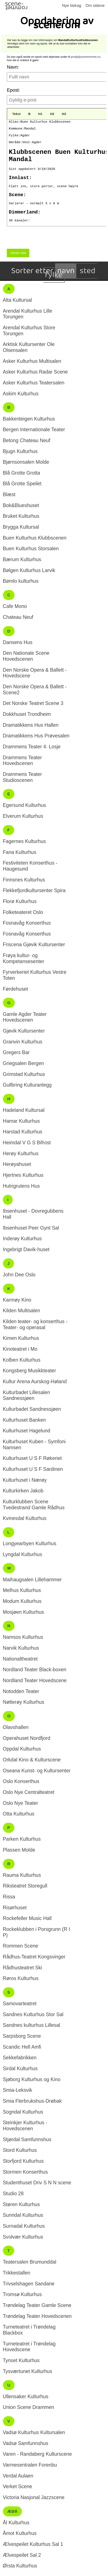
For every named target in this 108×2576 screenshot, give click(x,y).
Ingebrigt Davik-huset (26, 1249)
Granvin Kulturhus (22, 1042)
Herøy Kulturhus (20, 1153)
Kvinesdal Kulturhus (24, 1518)
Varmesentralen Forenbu (30, 2465)
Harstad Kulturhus (22, 1131)
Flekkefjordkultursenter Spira (34, 890)
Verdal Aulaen (18, 2476)
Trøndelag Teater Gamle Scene (37, 2305)
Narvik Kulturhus (21, 1648)
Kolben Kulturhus (21, 1360)
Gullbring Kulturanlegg (27, 1085)
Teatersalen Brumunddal (29, 2262)
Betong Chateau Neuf (26, 440)
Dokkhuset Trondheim (27, 714)
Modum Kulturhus (22, 1601)
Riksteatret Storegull (25, 1886)
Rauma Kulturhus (22, 1875)
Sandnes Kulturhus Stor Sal (33, 2014)
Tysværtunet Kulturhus (27, 2371)
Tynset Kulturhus (21, 2360)
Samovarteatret (19, 2003)
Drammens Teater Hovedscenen (22, 760)
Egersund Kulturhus (24, 805)
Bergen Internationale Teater (34, 429)
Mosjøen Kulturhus (23, 1612)
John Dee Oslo (19, 1274)
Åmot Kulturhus (19, 2533)
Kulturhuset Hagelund (26, 1430)
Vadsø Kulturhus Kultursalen (34, 2432)
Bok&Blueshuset (21, 505)
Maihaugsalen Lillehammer (32, 1579)
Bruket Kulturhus (21, 516)
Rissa (9, 1896)
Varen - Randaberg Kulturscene (37, 2454)
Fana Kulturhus (19, 852)
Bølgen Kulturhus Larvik (29, 570)
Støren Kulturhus (21, 2204)
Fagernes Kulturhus (24, 841)
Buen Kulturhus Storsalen (31, 548)
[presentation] (39, 238)
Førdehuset (15, 989)
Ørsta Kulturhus (20, 2566)
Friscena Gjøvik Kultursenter (34, 944)
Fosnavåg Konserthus (27, 923)
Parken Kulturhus (22, 1839)
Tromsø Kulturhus (22, 2294)
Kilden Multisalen (21, 1310)
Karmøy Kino (17, 1300)
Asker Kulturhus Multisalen (32, 361)
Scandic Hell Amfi (22, 2047)
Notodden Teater (21, 1691)
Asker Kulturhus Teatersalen (33, 382)
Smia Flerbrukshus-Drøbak (32, 2101)
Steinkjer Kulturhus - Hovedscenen (25, 2125)
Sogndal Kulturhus (23, 2112)
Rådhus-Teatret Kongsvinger (34, 1957)
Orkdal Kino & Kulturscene (32, 1759)
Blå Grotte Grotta (21, 473)
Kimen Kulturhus (21, 1338)
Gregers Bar (16, 1052)
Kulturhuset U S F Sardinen (33, 1469)
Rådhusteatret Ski (22, 1967)
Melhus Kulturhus (22, 1590)
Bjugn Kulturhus (20, 451)
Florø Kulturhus (19, 901)
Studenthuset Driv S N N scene (37, 2182)
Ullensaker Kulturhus (25, 2396)
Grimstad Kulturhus (24, 1074)
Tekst (16, 114)
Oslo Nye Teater (20, 1803)
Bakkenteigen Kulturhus (29, 419)
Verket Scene (17, 2486)
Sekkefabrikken (19, 2057)
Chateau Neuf (18, 617)
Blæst (9, 494)
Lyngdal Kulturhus (22, 1554)
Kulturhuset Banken (24, 1420)
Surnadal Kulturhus (24, 2226)
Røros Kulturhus (20, 1978)
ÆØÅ (12, 2511)
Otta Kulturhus (18, 1814)
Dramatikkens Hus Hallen (30, 725)
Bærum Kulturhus (22, 559)
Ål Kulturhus (16, 2522)
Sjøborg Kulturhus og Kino (31, 2079)
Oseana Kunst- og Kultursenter (36, 1770)
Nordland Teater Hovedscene (35, 1680)
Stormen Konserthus (25, 2172)
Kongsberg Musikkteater (29, 1370)
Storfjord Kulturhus (23, 2161)
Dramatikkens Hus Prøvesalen (36, 736)
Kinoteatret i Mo (20, 1349)
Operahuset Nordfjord (26, 1738)
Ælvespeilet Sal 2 (22, 2555)
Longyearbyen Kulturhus (29, 1543)
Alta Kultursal (17, 300)
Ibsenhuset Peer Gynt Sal (31, 1228)
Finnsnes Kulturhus (24, 880)
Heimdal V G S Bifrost (27, 1142)
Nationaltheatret (20, 1659)
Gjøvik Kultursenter (24, 1031)
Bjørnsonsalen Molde (26, 462)
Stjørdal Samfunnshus (27, 2139)
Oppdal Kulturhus (22, 1749)
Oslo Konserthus (21, 1781)
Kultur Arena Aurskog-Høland (35, 1381)
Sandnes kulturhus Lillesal (31, 2025)
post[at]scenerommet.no (85, 56)
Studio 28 (13, 2193)
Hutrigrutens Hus (21, 1186)
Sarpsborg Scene (22, 2036)
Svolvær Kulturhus (23, 2237)
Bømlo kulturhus (20, 581)
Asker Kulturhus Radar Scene (35, 372)
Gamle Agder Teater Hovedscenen (24, 1017)
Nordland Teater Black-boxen (34, 1669)
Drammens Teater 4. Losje (32, 746)
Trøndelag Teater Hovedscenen (37, 2316)
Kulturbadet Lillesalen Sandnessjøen (26, 1395)
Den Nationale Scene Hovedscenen (26, 656)
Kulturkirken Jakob (23, 1490)
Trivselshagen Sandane (28, 2283)
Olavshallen (15, 1727)
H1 (40, 114)
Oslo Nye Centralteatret (28, 1792)
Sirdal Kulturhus (20, 2068)
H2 (52, 114)
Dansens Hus (17, 642)
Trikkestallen (16, 2273)
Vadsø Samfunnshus (25, 2443)
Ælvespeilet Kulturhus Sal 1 (33, 2544)
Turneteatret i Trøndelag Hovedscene (29, 2346)
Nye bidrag (71, 5)
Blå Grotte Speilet (22, 483)
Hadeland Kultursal (24, 1110)
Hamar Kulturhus (21, 1121)
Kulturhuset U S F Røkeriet (32, 1458)
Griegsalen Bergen (23, 1063)
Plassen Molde (19, 1850)
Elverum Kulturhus (23, 816)
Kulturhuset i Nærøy (25, 1480)
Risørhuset (15, 1907)
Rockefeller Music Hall (27, 1918)
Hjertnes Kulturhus (23, 1175)
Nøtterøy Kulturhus (23, 1702)
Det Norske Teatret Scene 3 (33, 703)
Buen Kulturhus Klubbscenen (34, 538)
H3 (64, 114)
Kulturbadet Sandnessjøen (32, 1409)
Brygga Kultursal (21, 527)
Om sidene (95, 5)
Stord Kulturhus (20, 2150)
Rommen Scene (20, 1946)
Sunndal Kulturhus (23, 2215)
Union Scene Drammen (28, 2407)
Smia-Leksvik (17, 2090)
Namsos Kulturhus (23, 1637)
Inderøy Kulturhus (22, 1238)
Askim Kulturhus (20, 393)
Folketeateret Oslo (23, 912)
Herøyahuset (17, 1164)
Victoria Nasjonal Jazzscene (33, 2497)
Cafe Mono (15, 606)
